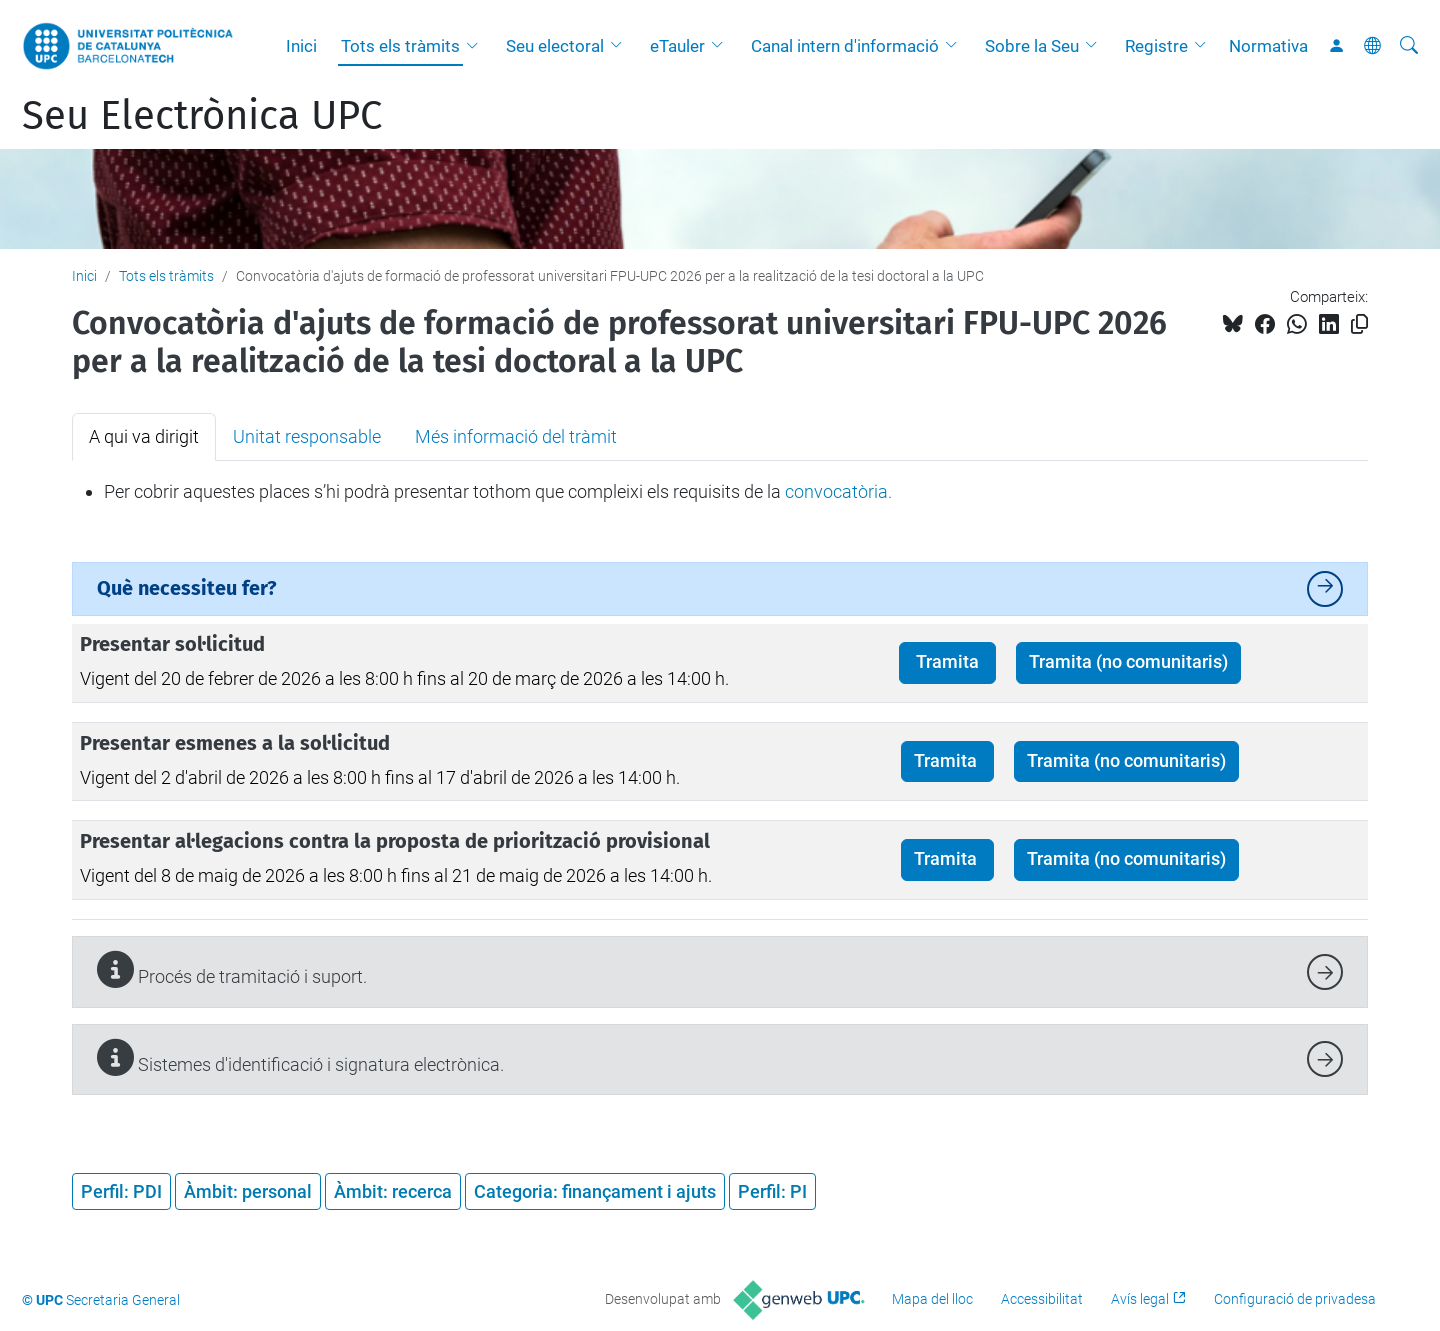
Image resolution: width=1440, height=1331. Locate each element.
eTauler (677, 46)
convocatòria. (838, 491)
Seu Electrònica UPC (202, 116)
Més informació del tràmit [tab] (516, 436)
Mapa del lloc (932, 1299)
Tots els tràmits (400, 46)
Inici (301, 46)
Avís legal (1140, 1299)
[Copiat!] (1359, 324)
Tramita (947, 662)
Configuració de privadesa (1295, 1299)
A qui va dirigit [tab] (144, 436)
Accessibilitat (1042, 1299)
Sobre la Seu (1032, 46)
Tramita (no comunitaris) (1128, 662)
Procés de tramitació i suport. (232, 969)
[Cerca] (1409, 46)
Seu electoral (555, 46)
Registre (1156, 46)
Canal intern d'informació (845, 46)
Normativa (1268, 46)
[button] (477, 46)
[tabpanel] (720, 492)
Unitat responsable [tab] (307, 436)
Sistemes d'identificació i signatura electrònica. (300, 1057)
